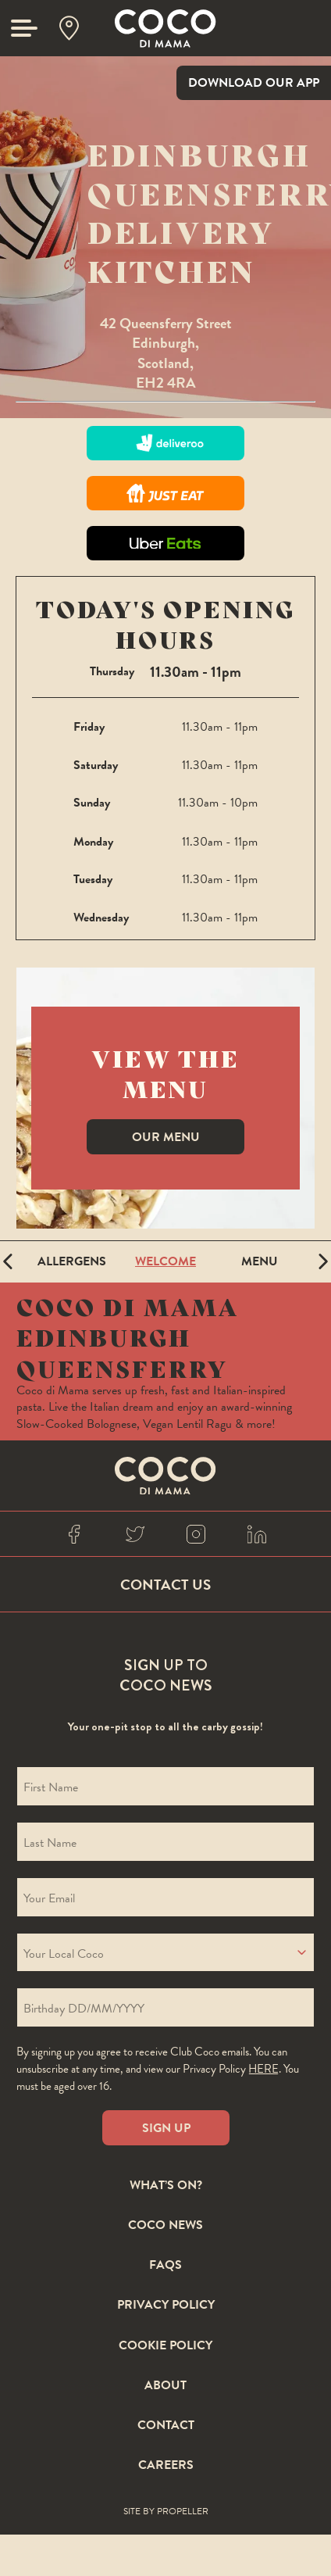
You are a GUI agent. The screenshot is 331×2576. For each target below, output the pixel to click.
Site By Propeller (165, 2512)
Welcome (165, 1261)
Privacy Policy (166, 2305)
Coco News (165, 2225)
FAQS (165, 2265)
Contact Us (165, 1584)
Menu (259, 1261)
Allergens (71, 1261)
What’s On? (166, 2186)
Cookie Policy (165, 2346)
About (165, 2386)
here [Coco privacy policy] (263, 2068)
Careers (166, 2465)
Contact (165, 2426)
